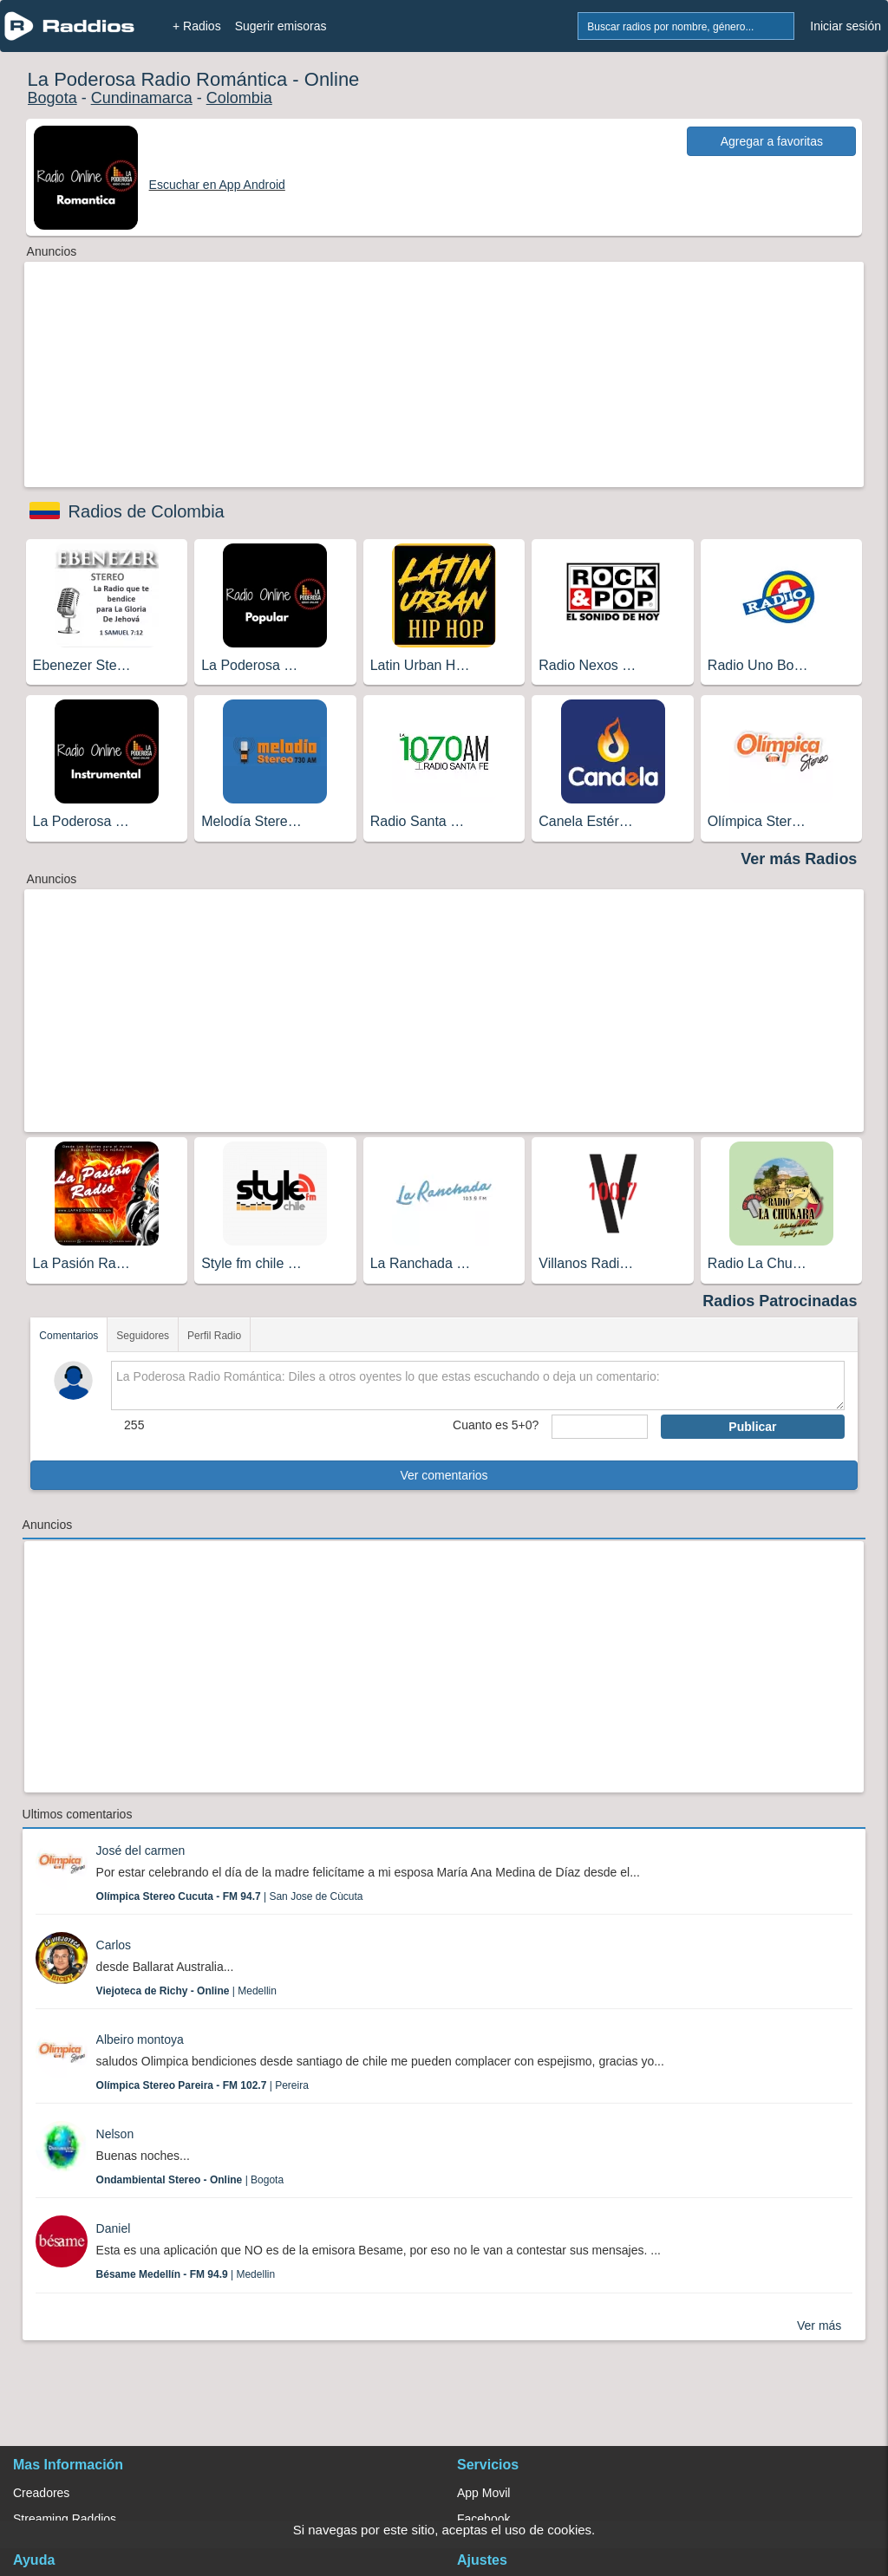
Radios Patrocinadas (779, 1301)
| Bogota (190, 2180)
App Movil (483, 2493)
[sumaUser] (600, 1427)
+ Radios (197, 26)
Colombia (239, 98)
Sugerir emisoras (281, 26)
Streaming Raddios (64, 2519)
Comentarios (68, 1336)
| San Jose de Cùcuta (229, 1896)
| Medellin (186, 1991)
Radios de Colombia (147, 511)
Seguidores (142, 1336)
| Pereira (202, 2085)
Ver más (819, 2325)
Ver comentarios (443, 1475)
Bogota (52, 98)
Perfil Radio (214, 1336)
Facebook (483, 2519)
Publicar (752, 1427)
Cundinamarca (142, 98)
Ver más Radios (799, 859)
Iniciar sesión (845, 26)
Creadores (41, 2493)
